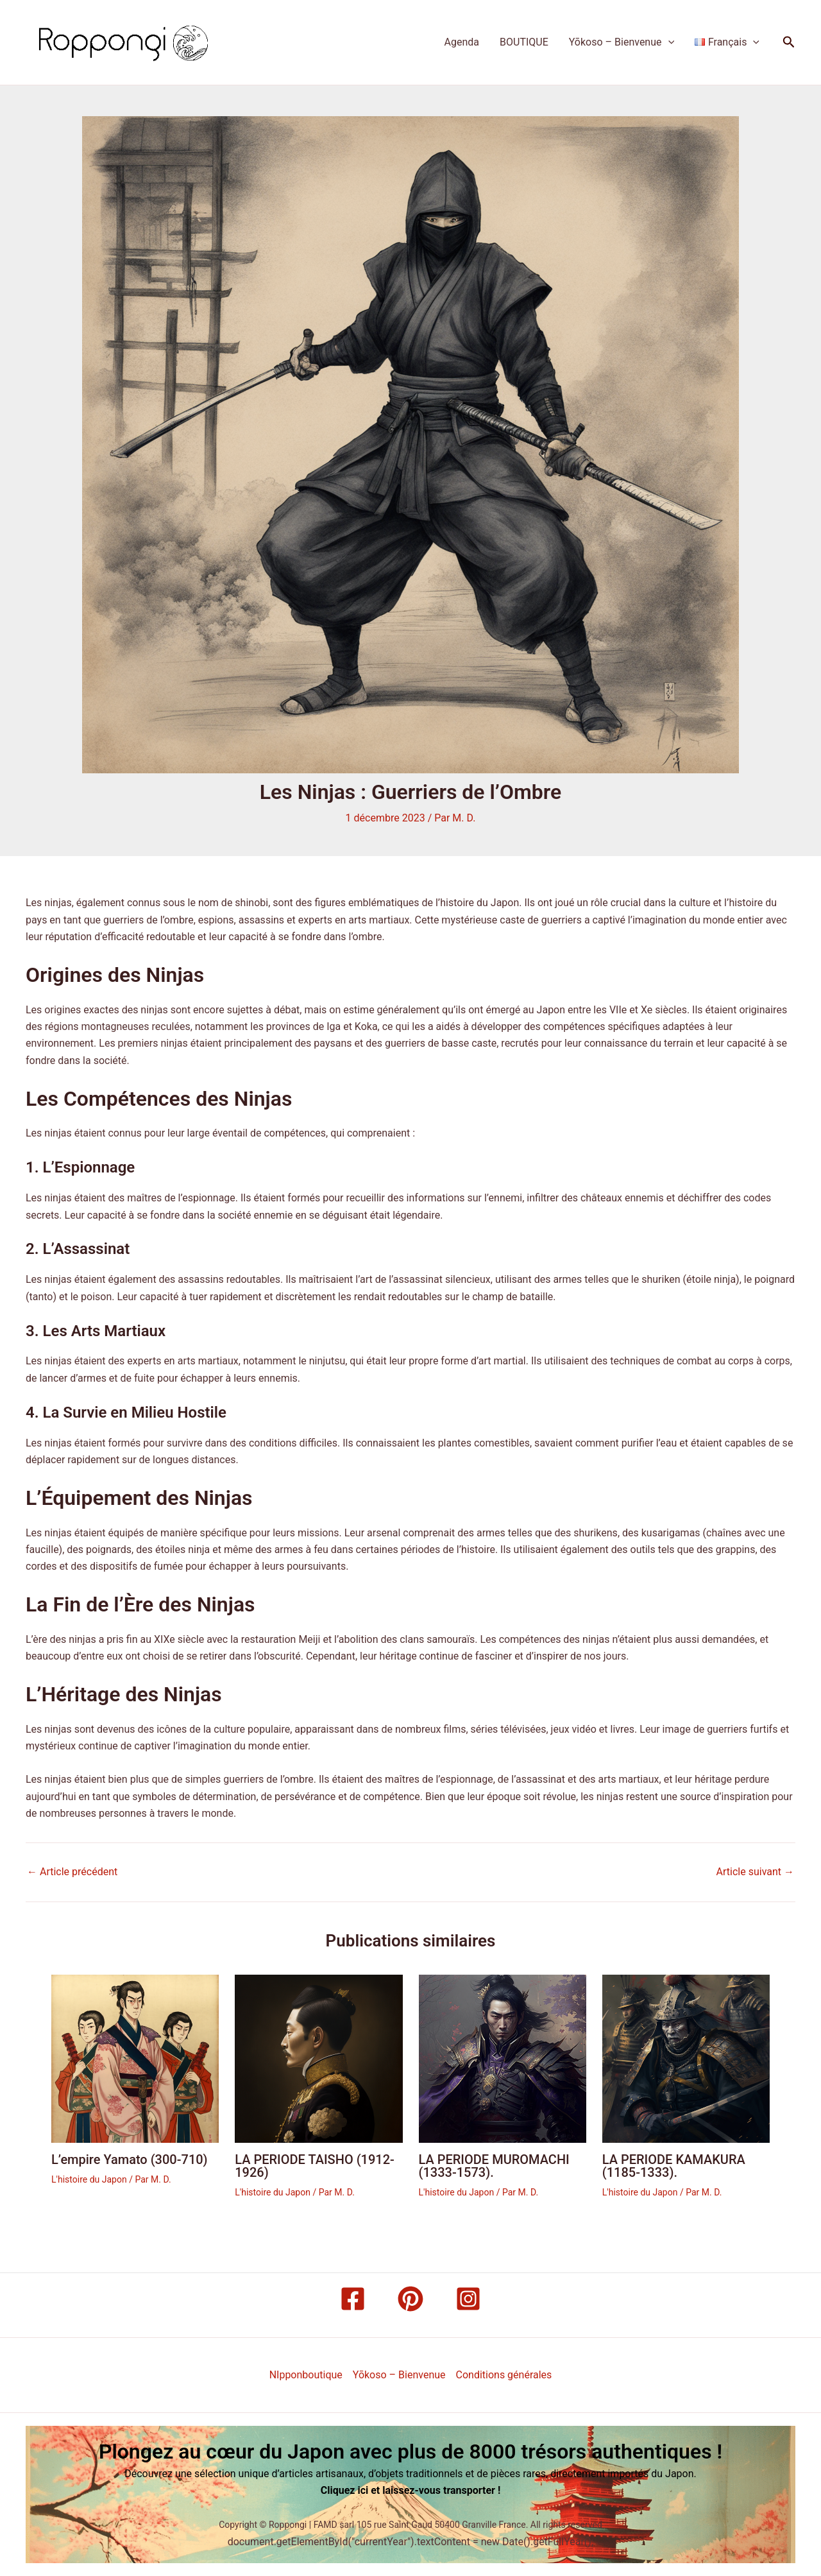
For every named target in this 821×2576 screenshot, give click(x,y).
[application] (668, 42)
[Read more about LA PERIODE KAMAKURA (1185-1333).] (686, 2058)
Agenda (461, 42)
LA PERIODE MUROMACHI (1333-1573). (494, 2166)
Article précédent (72, 1872)
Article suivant (755, 1872)
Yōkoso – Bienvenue (621, 42)
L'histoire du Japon (89, 2179)
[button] (789, 42)
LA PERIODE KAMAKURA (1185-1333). (673, 2166)
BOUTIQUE (524, 42)
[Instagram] (468, 2299)
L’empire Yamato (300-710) (129, 2159)
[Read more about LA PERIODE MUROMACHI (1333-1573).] (502, 2058)
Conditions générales (504, 2375)
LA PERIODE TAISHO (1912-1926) (314, 2166)
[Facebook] (353, 2299)
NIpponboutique (306, 2375)
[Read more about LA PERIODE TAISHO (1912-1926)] (318, 2058)
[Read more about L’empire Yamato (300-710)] (135, 2058)
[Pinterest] (410, 2299)
